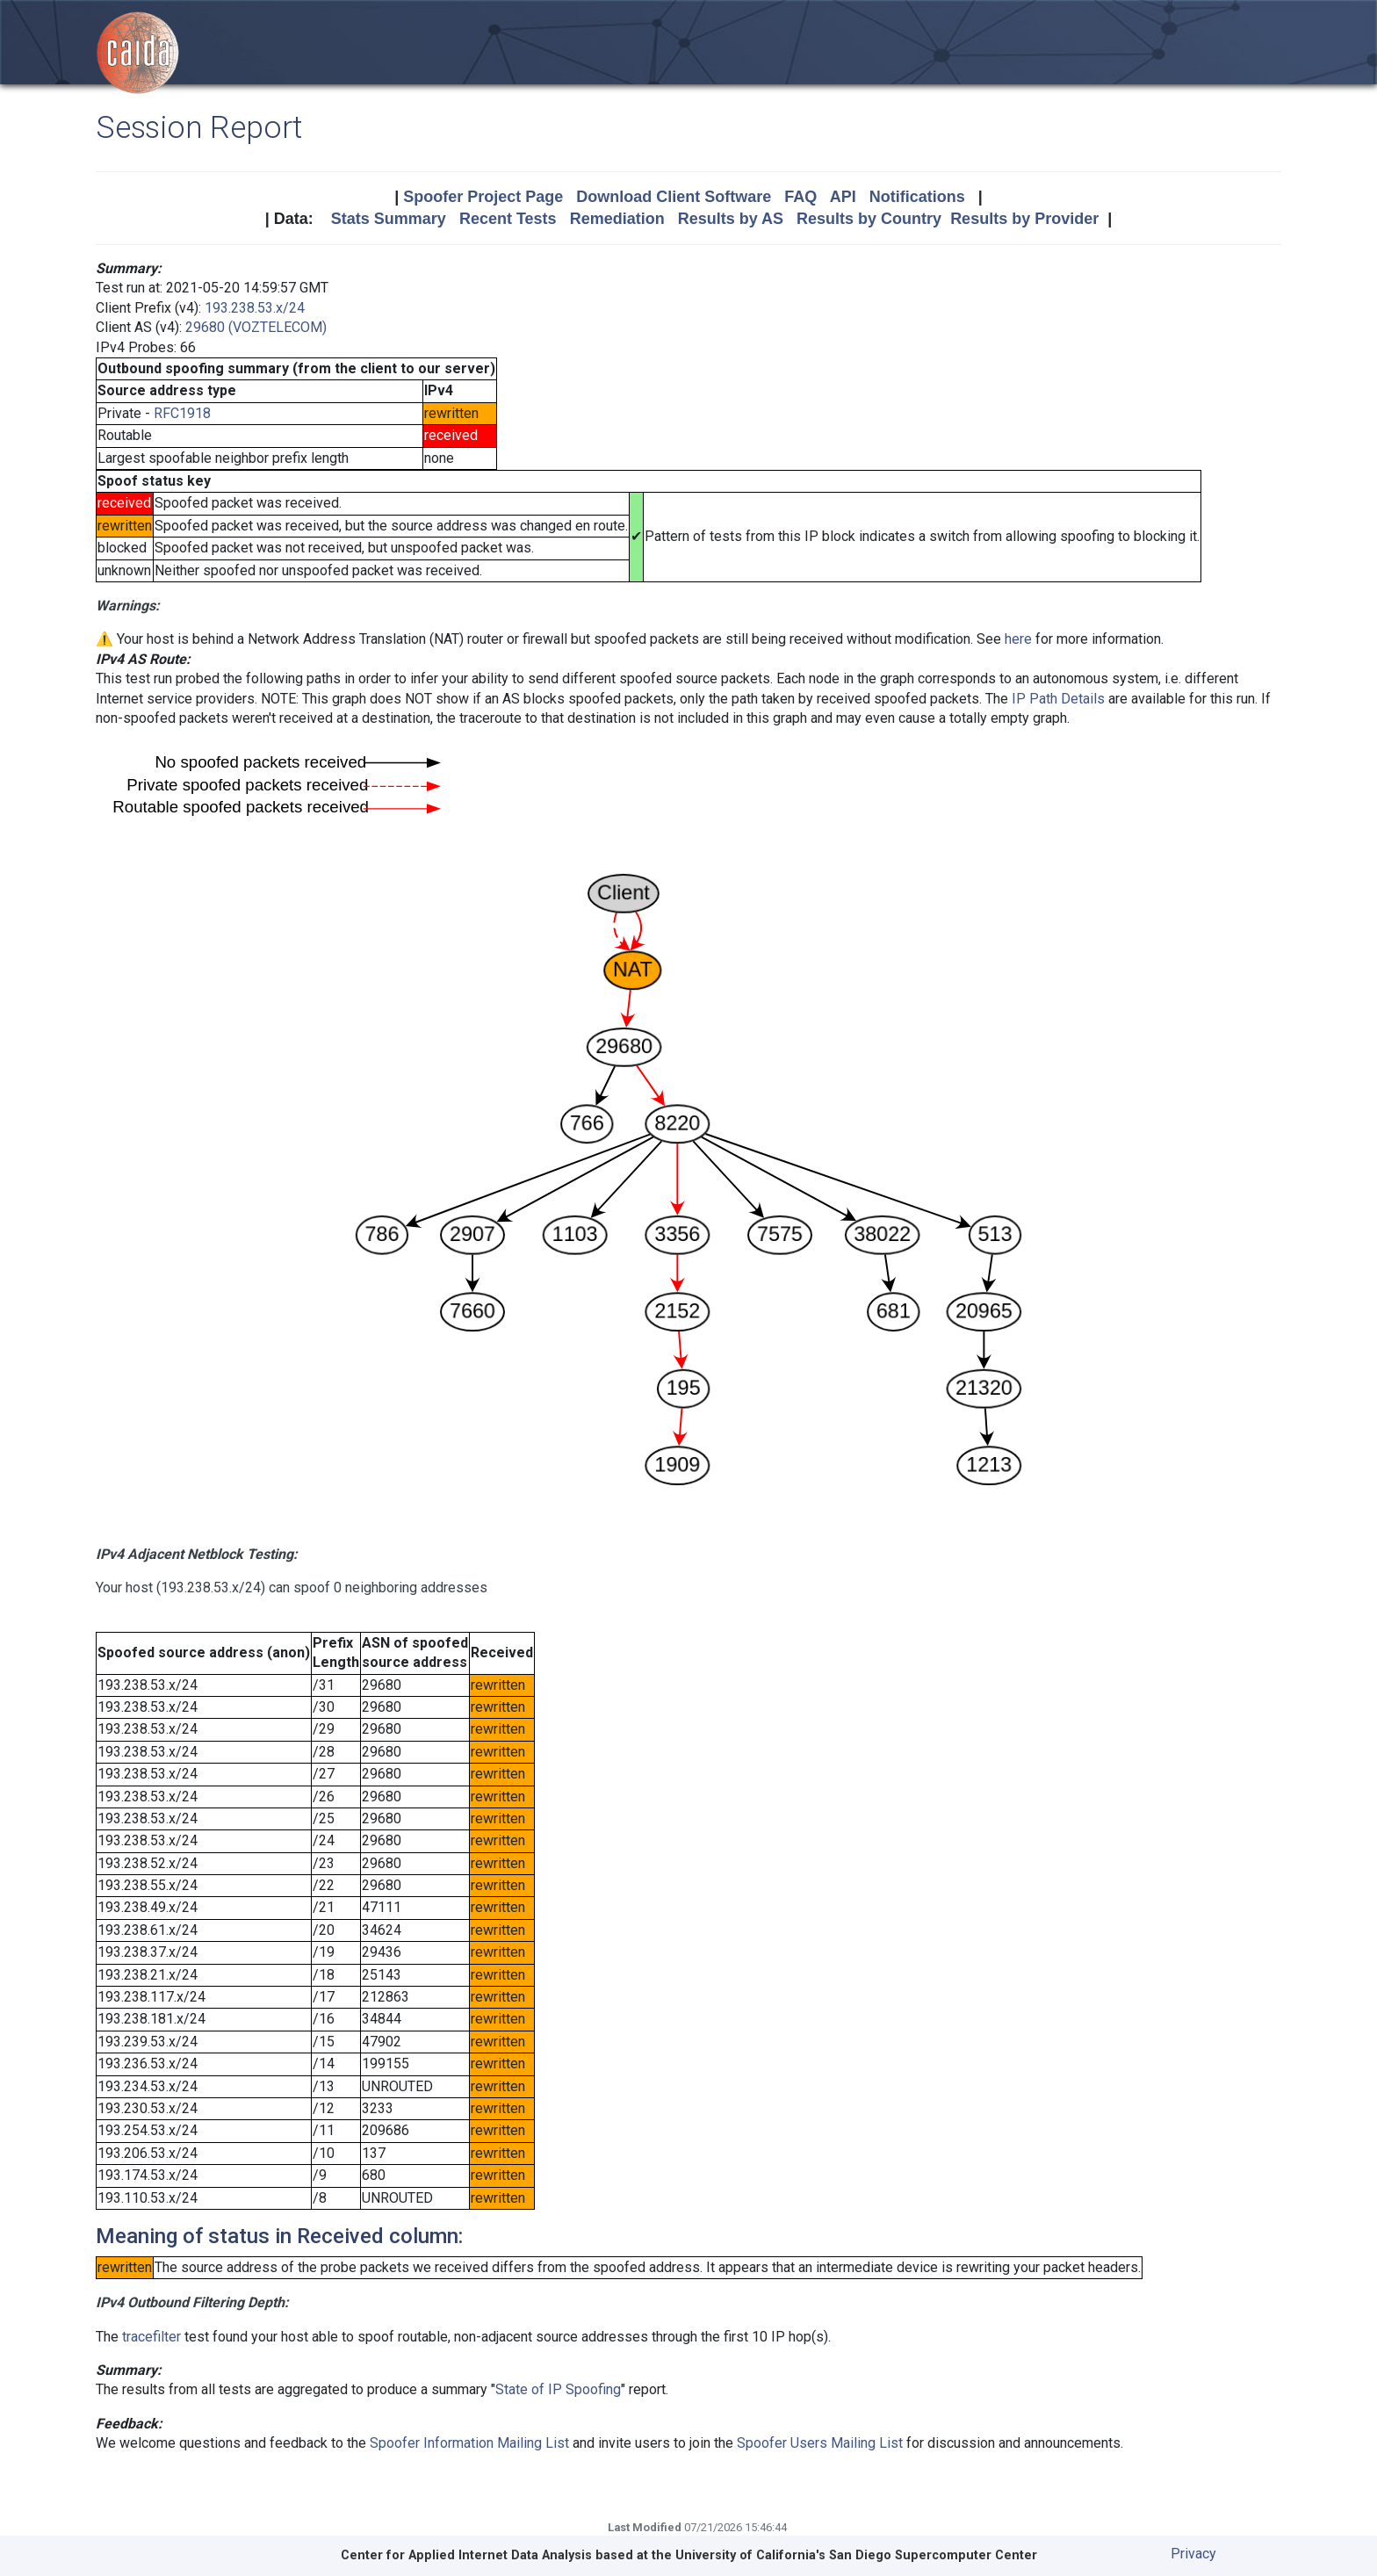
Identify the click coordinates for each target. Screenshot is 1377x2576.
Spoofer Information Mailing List (469, 2443)
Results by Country (869, 218)
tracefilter (151, 2336)
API (843, 197)
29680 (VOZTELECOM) (256, 327)
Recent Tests (508, 218)
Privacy (1193, 2553)
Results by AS (730, 218)
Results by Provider (1024, 218)
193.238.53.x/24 (255, 307)
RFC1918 (182, 413)
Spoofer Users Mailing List (820, 2443)
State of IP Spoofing (558, 2389)
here (1018, 639)
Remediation (617, 218)
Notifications (917, 197)
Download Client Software (673, 197)
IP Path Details (1058, 698)
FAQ (800, 197)
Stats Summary (388, 218)
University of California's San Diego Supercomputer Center (856, 2555)
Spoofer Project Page (483, 197)
